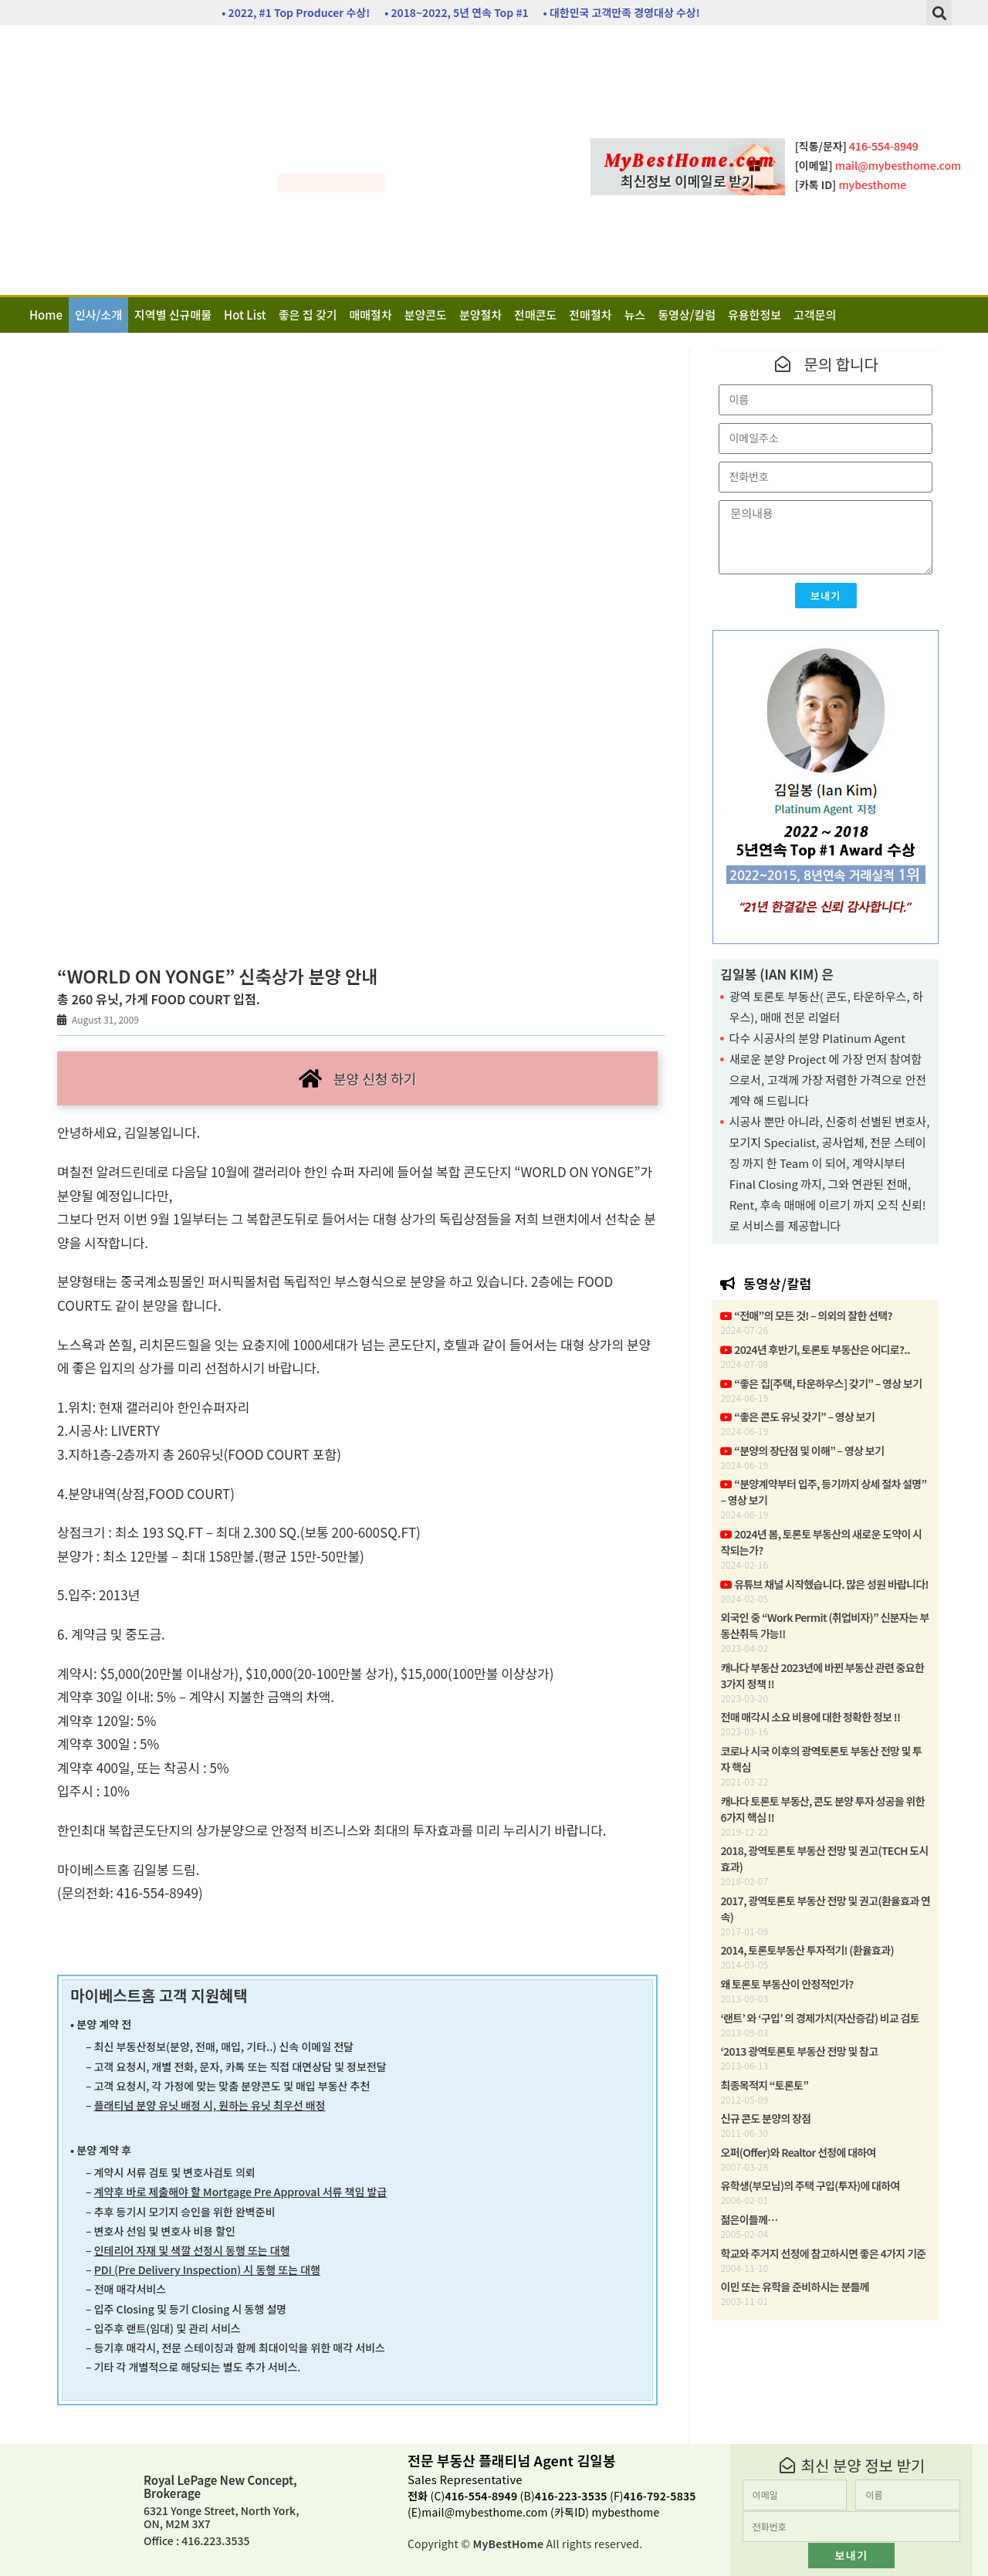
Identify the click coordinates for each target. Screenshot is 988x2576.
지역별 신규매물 (172, 314)
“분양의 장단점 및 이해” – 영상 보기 (802, 1450)
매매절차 (371, 314)
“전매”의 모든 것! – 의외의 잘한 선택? (806, 1315)
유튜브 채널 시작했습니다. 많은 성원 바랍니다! (824, 1584)
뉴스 (635, 314)
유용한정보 (754, 314)
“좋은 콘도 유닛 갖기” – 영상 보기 (797, 1416)
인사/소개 (98, 314)
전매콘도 (535, 314)
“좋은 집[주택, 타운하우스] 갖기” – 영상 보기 (821, 1383)
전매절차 (590, 314)
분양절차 (480, 314)
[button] (939, 12)
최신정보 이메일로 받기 (688, 181)
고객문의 (814, 314)
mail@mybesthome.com (484, 2512)
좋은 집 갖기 (308, 314)
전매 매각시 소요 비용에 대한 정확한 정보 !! (810, 1717)
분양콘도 (425, 314)
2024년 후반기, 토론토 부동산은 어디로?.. (814, 1349)
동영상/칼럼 (687, 314)
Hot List (245, 314)
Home (46, 314)
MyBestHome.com (690, 160)
